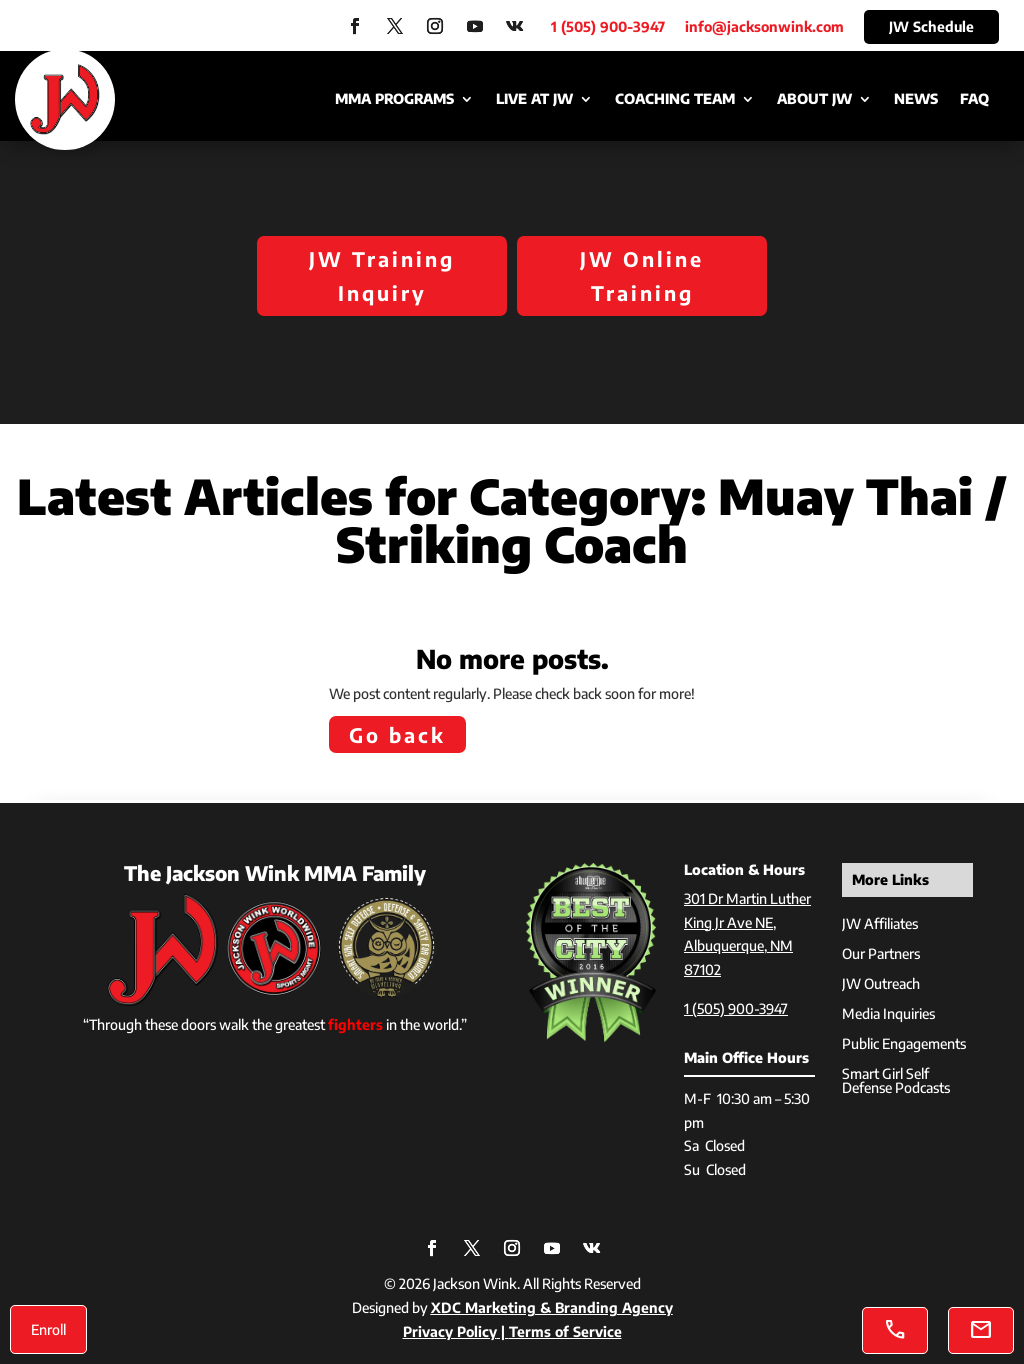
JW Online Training (642, 275)
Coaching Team (675, 99)
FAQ (974, 99)
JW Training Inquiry (382, 275)
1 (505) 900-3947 (736, 1008)
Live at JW (534, 99)
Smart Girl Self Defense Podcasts (896, 1081)
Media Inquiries (888, 1014)
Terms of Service (565, 1331)
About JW (814, 99)
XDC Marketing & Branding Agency (552, 1307)
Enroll (48, 1329)
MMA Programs (394, 99)
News (916, 99)
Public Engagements (904, 1044)
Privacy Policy (450, 1331)
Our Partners (881, 954)
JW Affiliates (880, 924)
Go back (397, 734)
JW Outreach (881, 984)
